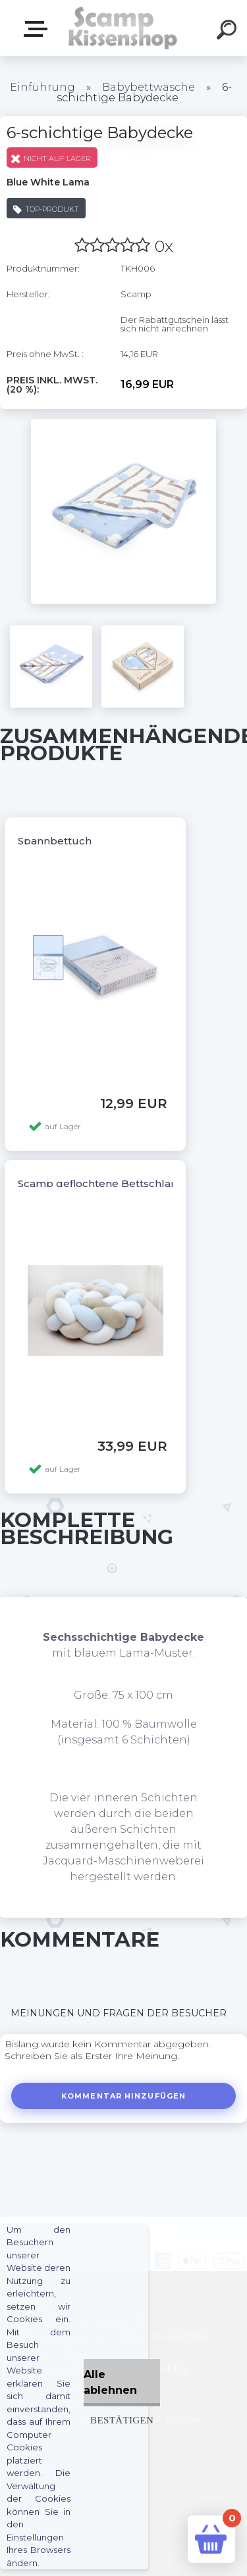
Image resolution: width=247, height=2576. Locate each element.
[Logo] (122, 28)
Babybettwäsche (148, 87)
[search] (228, 31)
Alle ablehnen (110, 2382)
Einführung (42, 87)
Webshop (38, 29)
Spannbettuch (55, 840)
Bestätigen (121, 2420)
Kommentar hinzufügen (123, 2096)
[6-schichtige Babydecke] (123, 423)
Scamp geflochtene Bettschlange (104, 1183)
